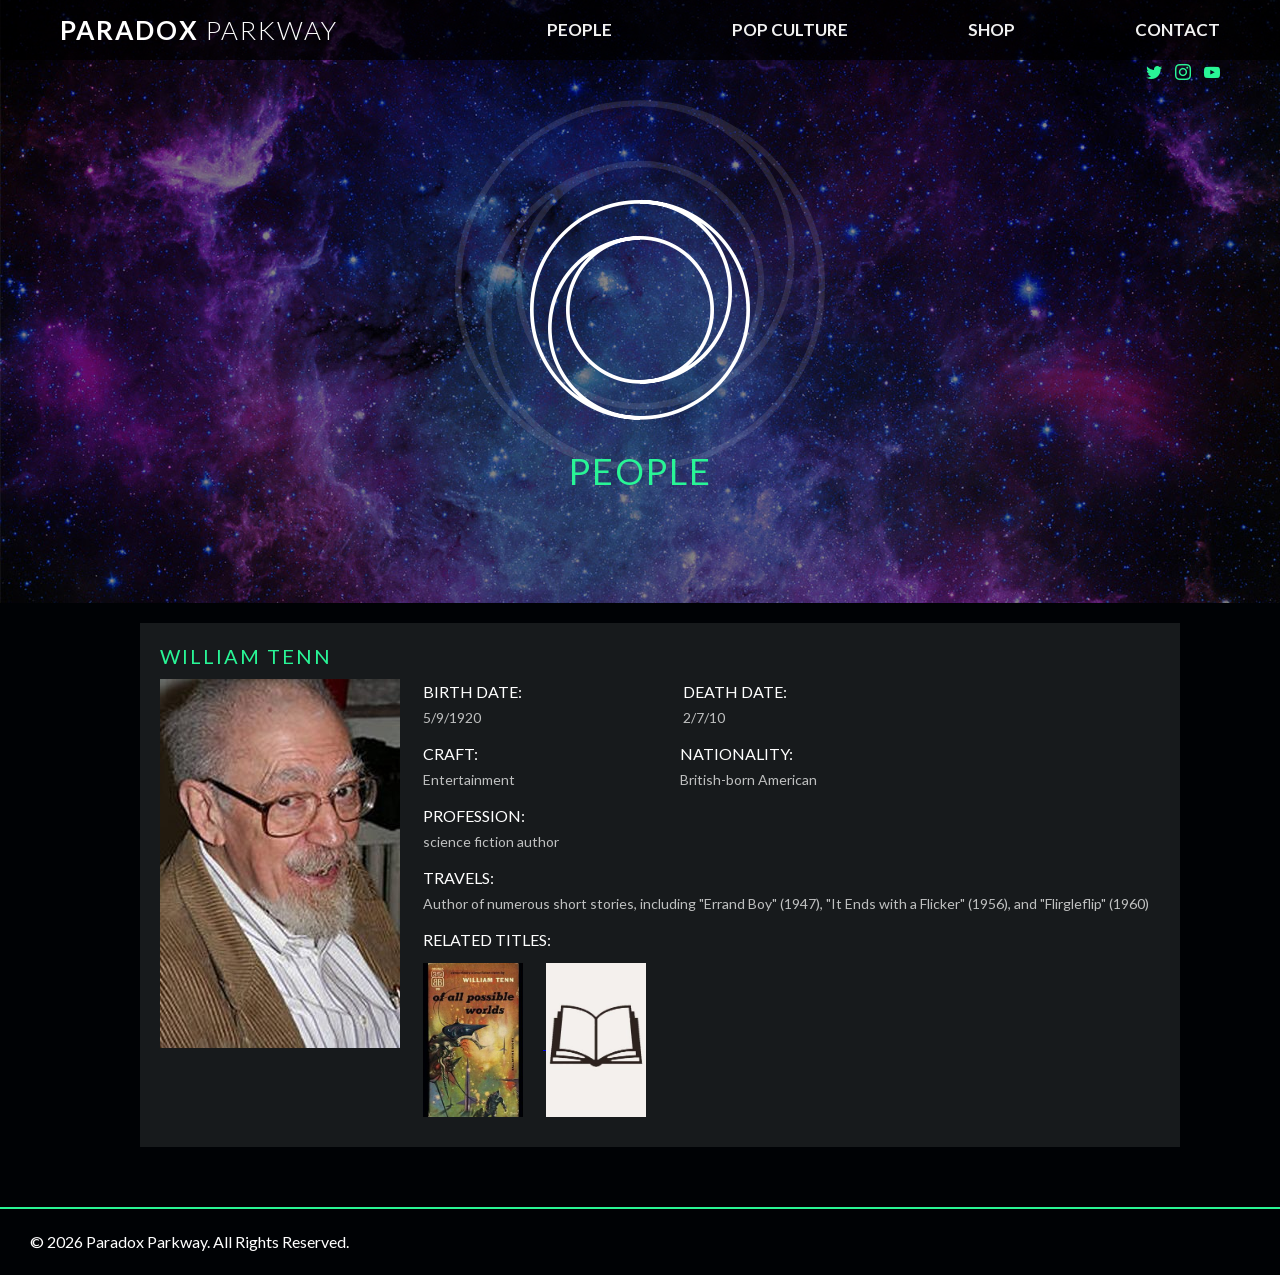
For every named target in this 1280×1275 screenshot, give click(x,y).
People (579, 29)
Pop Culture (790, 29)
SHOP (991, 29)
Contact (1177, 29)
